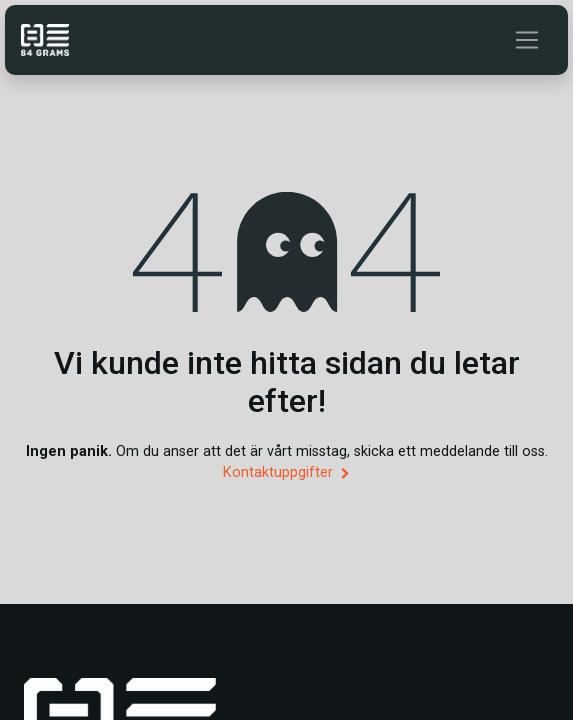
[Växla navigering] (527, 40)
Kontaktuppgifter (286, 472)
